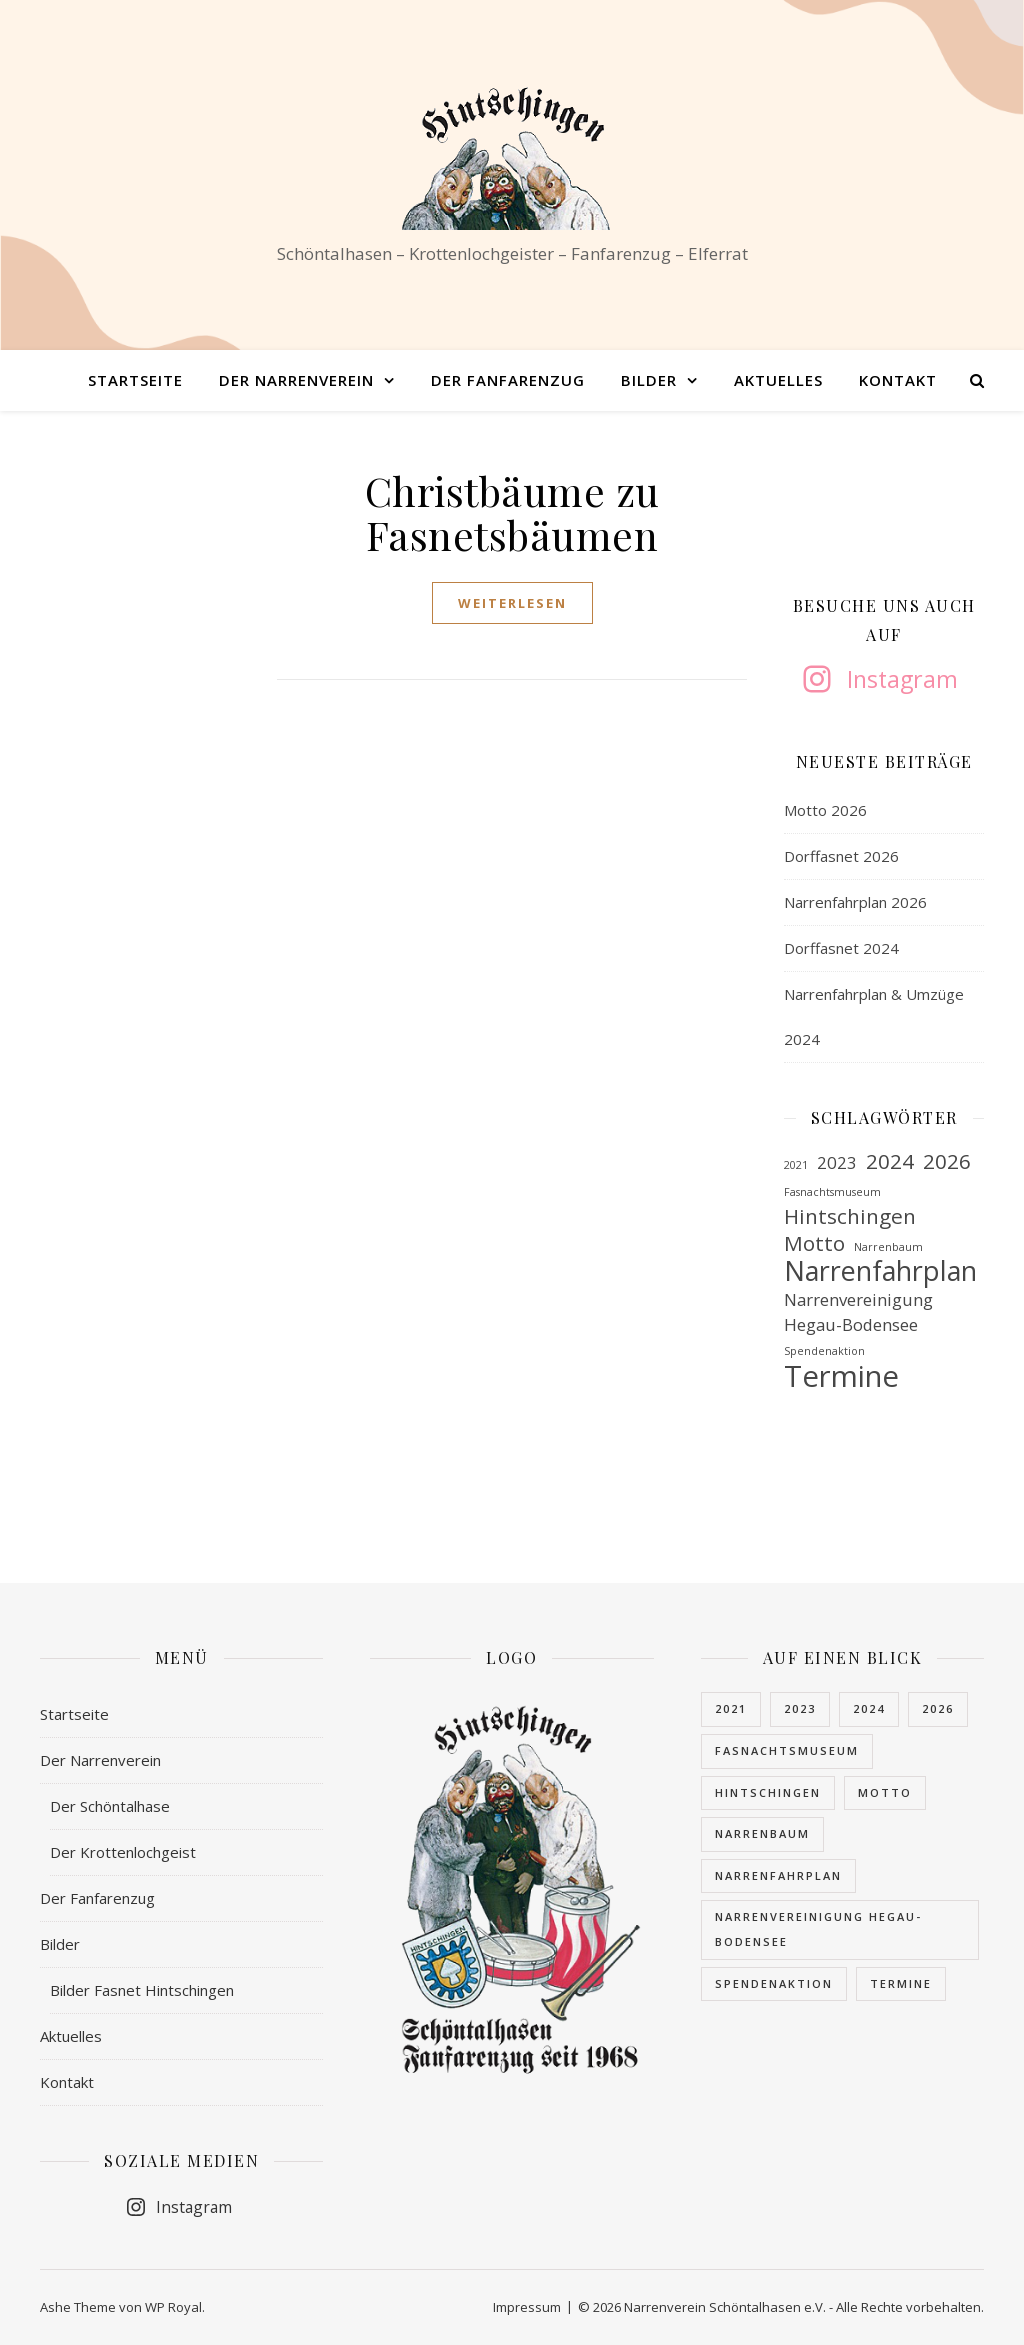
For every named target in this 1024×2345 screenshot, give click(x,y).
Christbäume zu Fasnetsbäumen (512, 512)
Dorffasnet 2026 (841, 856)
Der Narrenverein (296, 380)
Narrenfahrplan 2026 (855, 902)
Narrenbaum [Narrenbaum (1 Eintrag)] (888, 1247)
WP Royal (173, 2307)
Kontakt (898, 380)
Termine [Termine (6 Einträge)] (841, 1376)
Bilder (649, 380)
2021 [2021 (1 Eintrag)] (796, 1165)
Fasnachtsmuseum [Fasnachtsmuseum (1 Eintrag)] (832, 1192)
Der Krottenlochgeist (123, 1852)
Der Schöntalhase (110, 1806)
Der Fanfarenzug (508, 380)
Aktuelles (778, 380)
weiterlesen (512, 603)
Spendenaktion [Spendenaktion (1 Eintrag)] (824, 1351)
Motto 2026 (825, 810)
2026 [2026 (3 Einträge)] (947, 1161)
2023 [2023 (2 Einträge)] (837, 1162)
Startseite (135, 380)
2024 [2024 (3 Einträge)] (890, 1161)
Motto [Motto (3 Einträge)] (814, 1243)
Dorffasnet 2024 (841, 948)
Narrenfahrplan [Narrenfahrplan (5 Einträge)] (880, 1271)
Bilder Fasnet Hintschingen (142, 1990)
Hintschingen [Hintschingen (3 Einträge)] (850, 1216)
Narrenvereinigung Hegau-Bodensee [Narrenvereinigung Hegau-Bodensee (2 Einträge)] (858, 1312)
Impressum (527, 2307)
